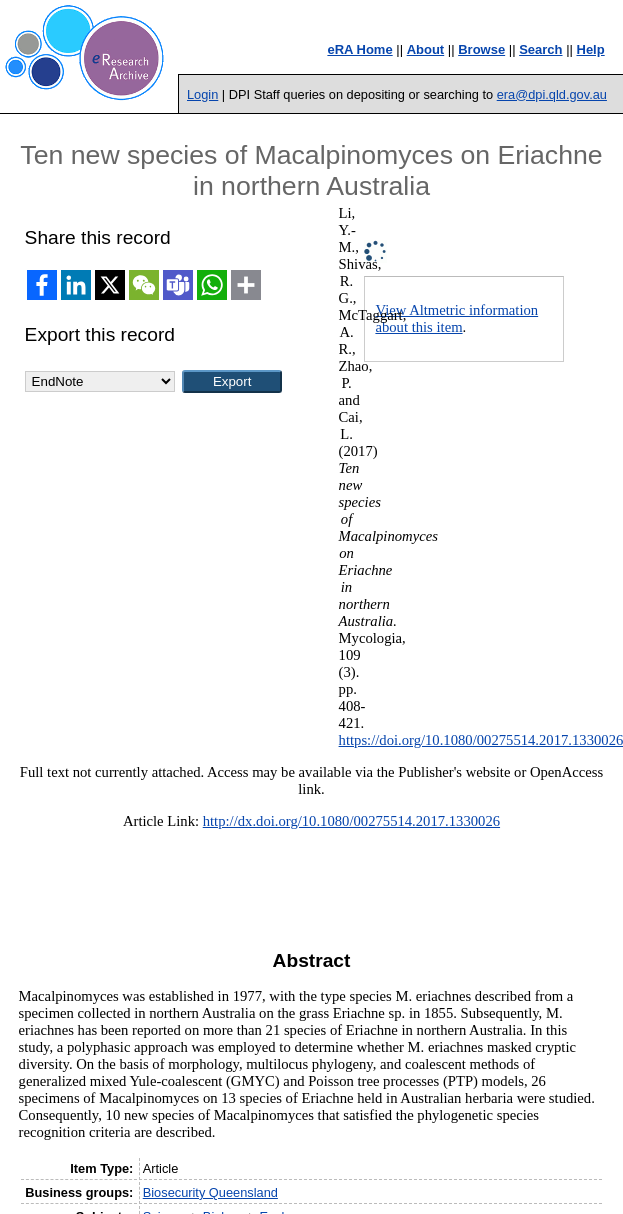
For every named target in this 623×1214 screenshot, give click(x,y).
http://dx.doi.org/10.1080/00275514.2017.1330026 (351, 821)
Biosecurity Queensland (210, 1192)
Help (591, 49)
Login (202, 94)
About (426, 49)
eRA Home (359, 49)
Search (540, 49)
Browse (481, 49)
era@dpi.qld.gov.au (552, 94)
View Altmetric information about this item (456, 318)
